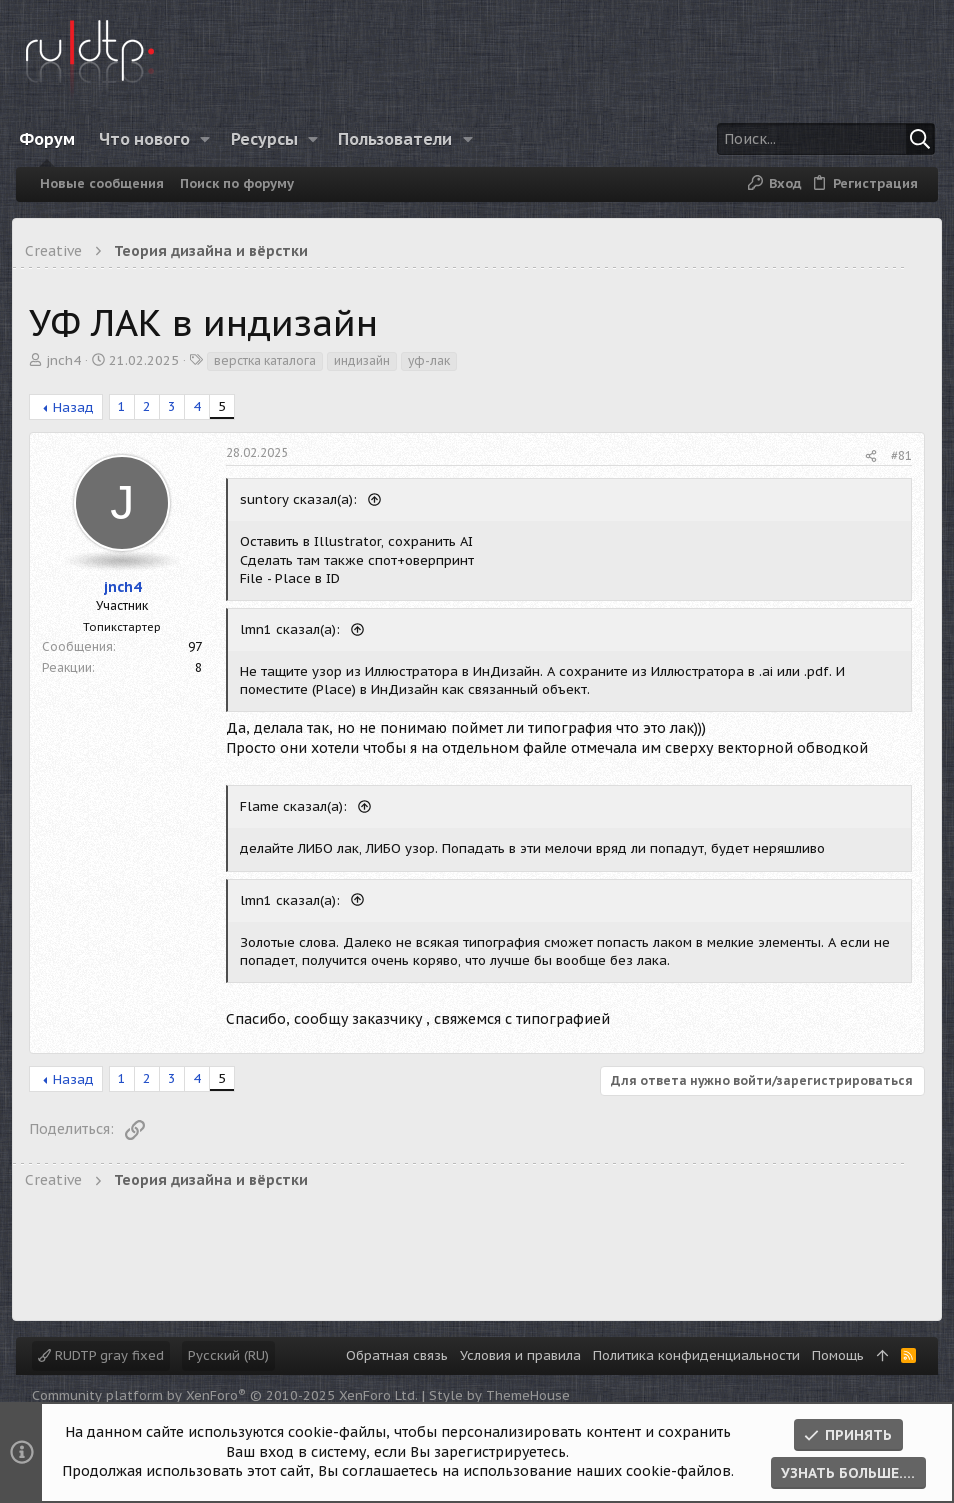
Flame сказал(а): (299, 806)
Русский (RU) (228, 1355)
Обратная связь (397, 1355)
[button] (214, 139)
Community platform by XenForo (225, 1395)
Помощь (838, 1355)
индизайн (366, 360)
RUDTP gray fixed (101, 1355)
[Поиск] (801, 139)
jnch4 (67, 360)
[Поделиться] (867, 456)
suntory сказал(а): (304, 499)
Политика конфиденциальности (696, 1355)
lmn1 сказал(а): (296, 629)
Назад (77, 407)
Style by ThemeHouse (499, 1395)
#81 (897, 455)
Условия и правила (520, 1355)
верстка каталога (269, 360)
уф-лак (433, 360)
